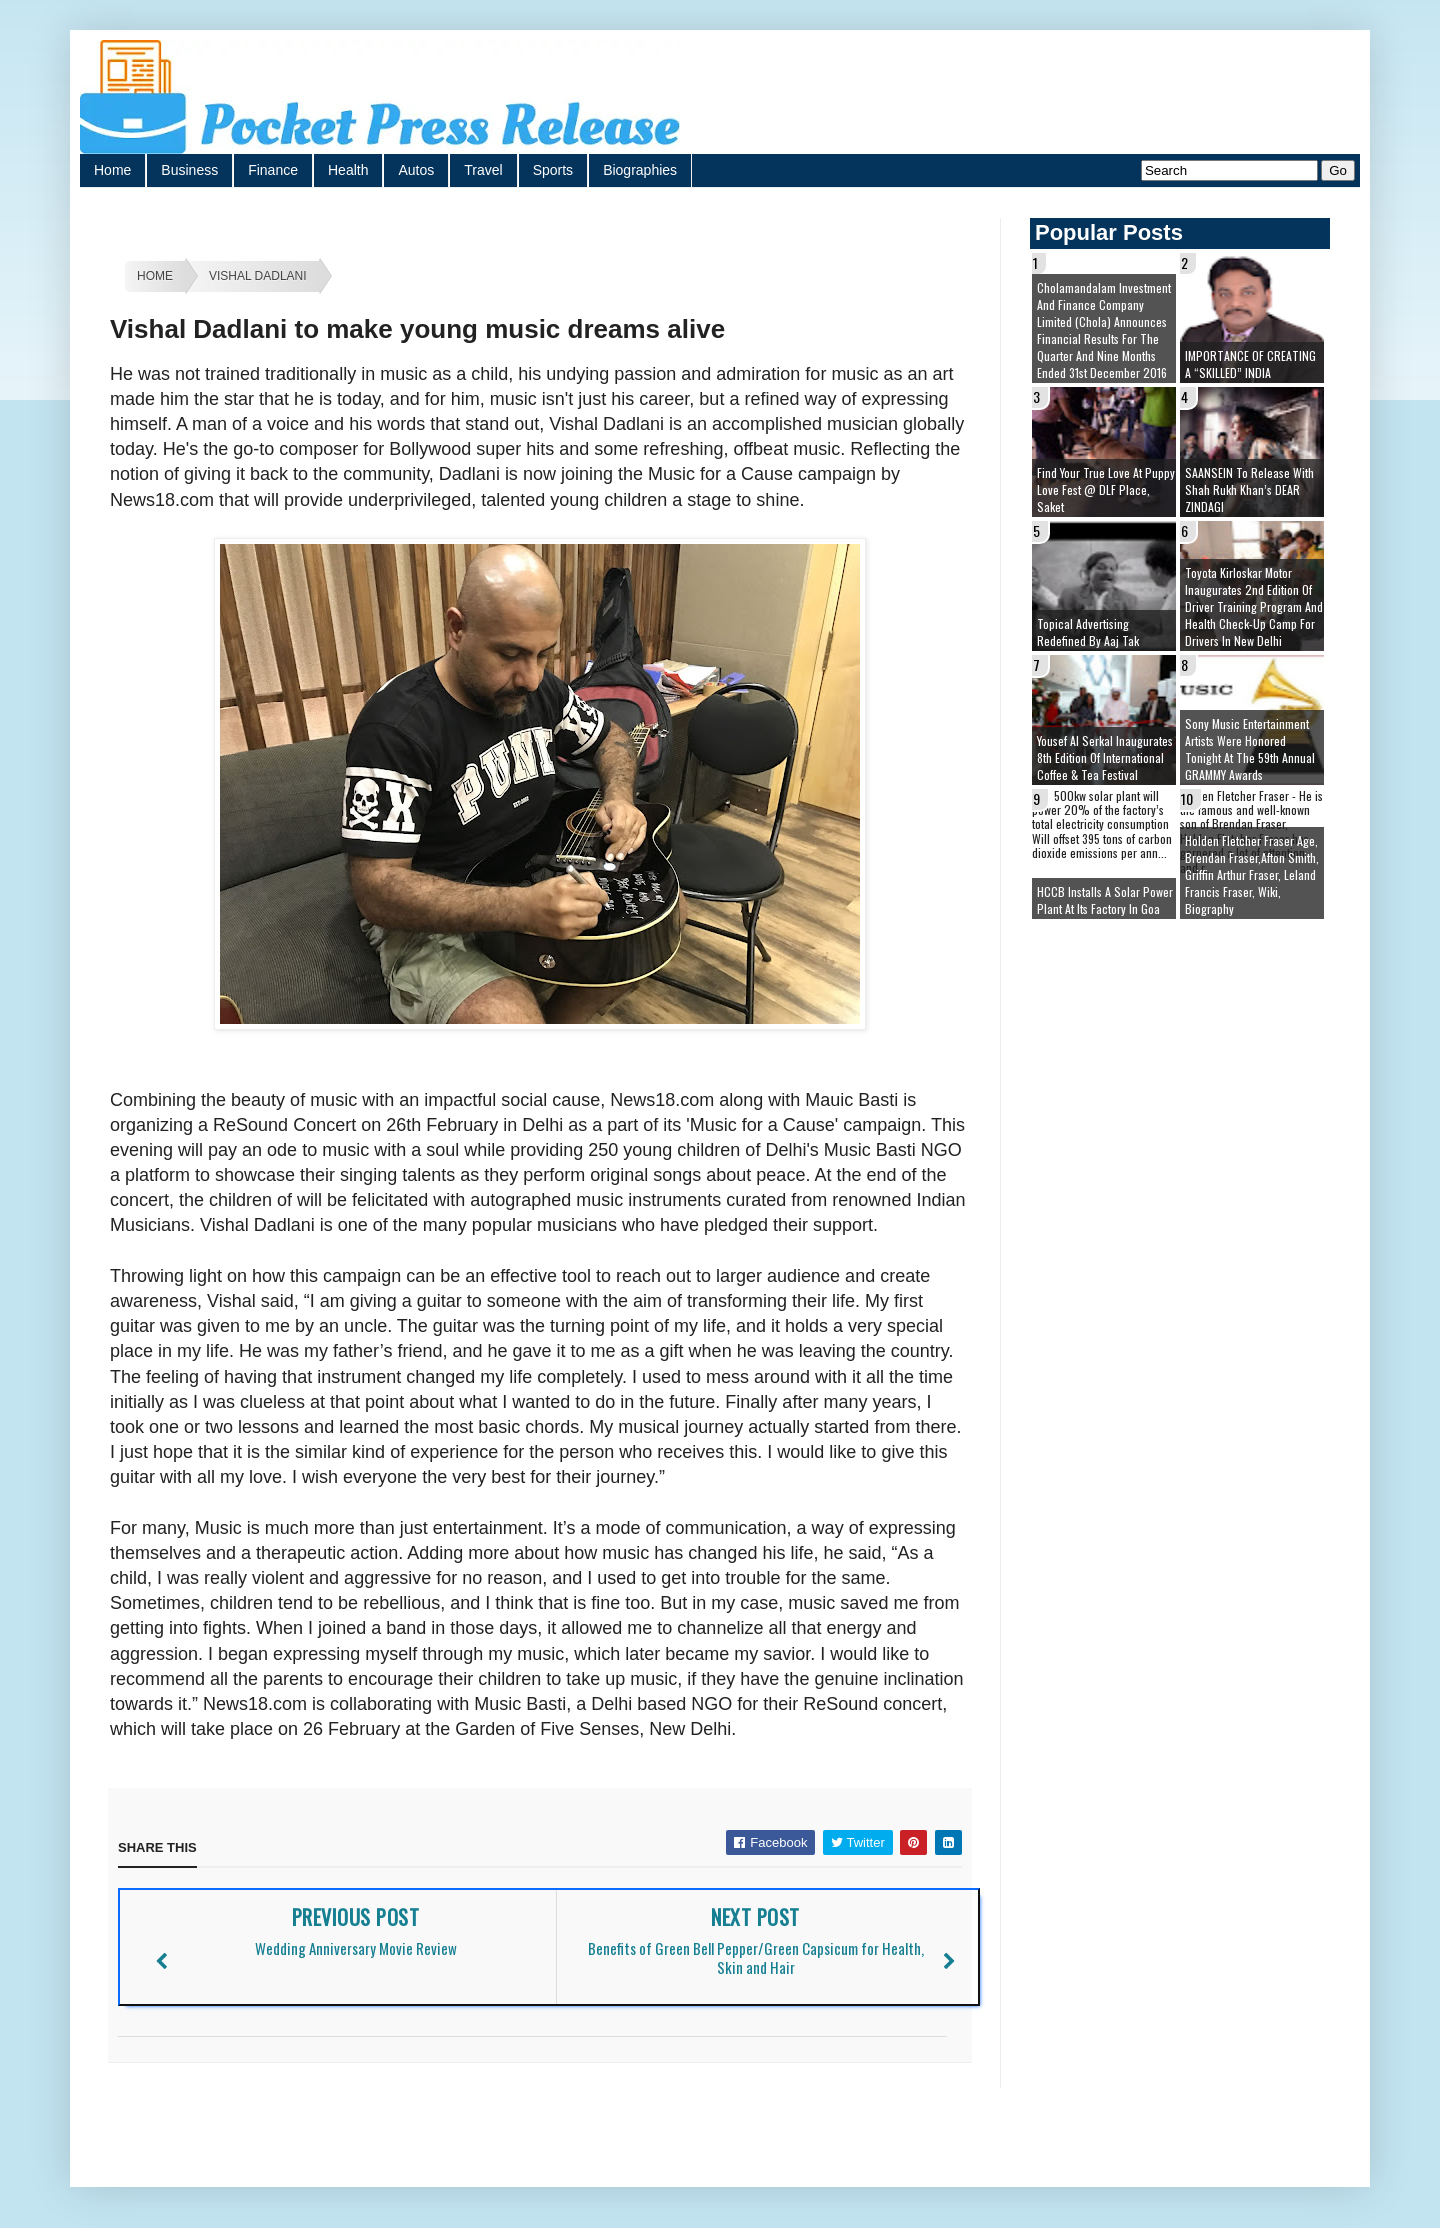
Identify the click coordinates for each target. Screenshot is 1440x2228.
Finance (273, 170)
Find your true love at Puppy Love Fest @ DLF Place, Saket (1106, 489)
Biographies (640, 170)
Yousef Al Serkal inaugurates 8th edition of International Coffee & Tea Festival (1105, 757)
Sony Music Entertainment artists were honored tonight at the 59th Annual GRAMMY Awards (1250, 749)
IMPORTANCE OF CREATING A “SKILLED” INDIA (1250, 364)
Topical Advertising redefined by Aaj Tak (1088, 632)
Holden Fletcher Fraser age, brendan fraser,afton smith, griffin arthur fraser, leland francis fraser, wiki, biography (1252, 874)
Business (189, 170)
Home (112, 170)
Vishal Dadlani (258, 276)
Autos (416, 170)
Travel (483, 170)
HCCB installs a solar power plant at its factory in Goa (1105, 900)
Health (348, 170)
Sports (553, 170)
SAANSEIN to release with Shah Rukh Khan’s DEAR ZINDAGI (1249, 489)
